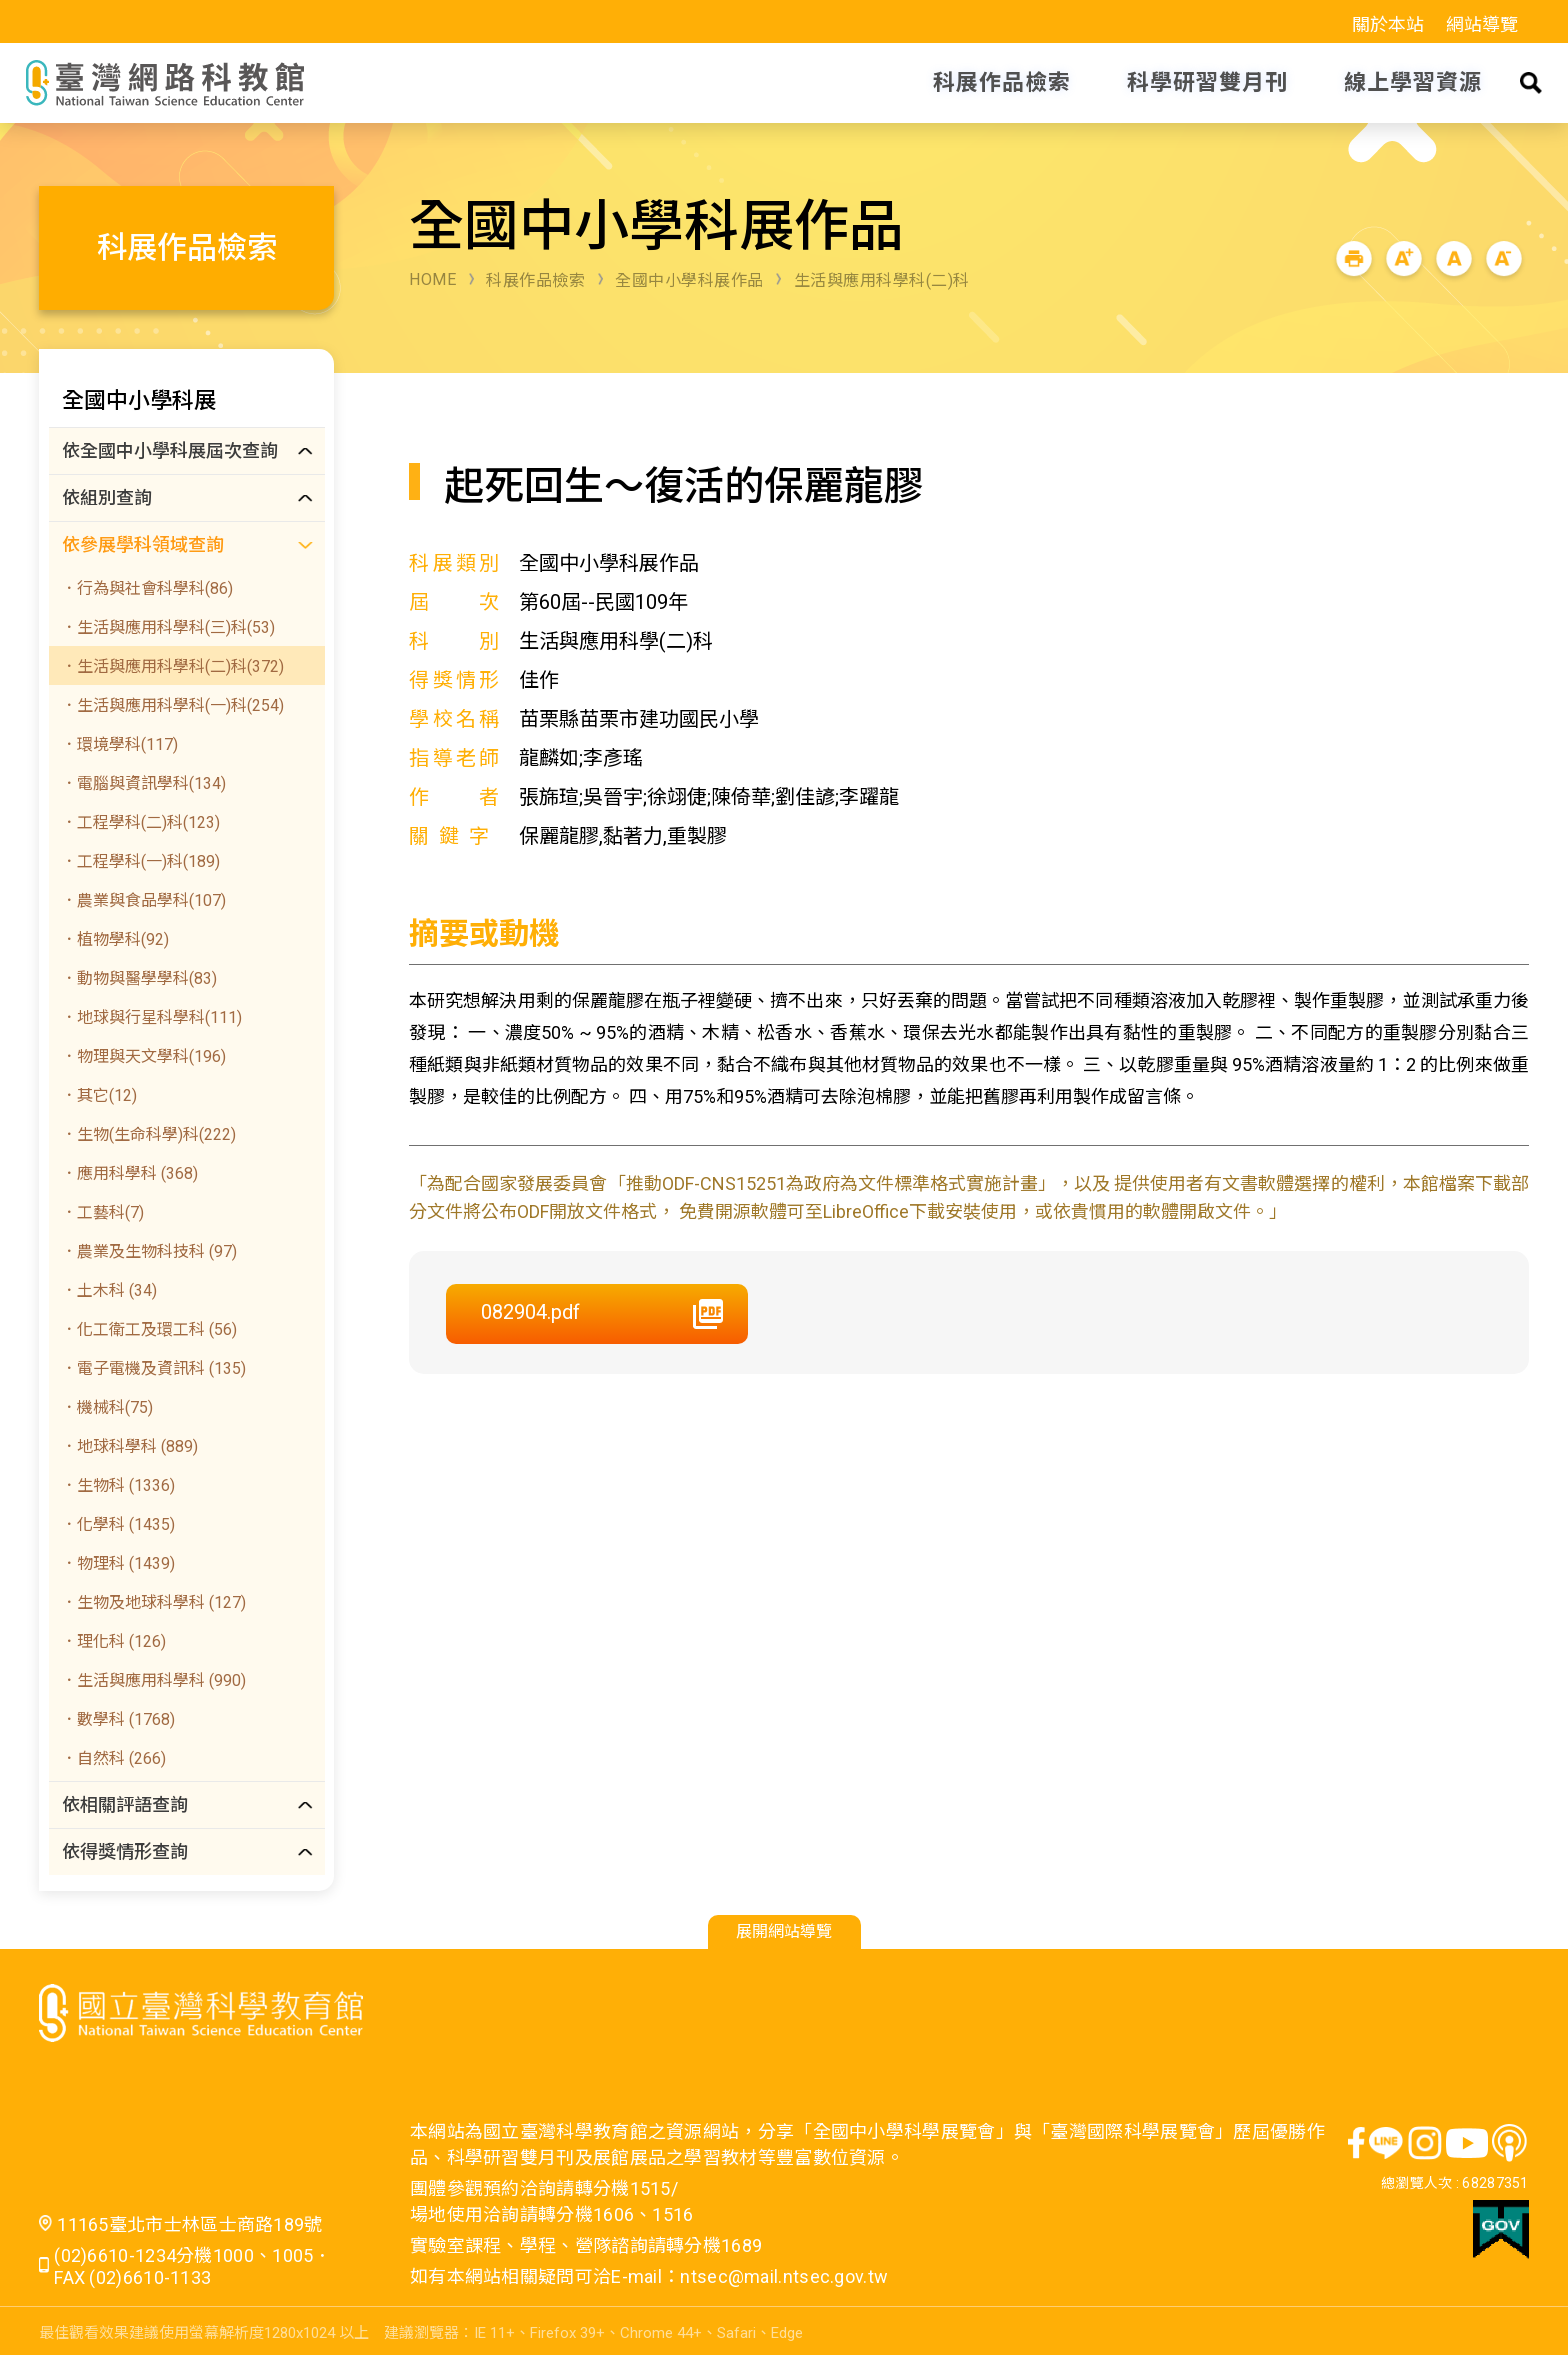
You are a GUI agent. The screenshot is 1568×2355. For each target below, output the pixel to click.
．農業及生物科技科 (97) (149, 1251)
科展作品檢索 (535, 280)
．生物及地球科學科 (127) (153, 1602)
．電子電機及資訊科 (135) (153, 1368)
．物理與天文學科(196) (143, 1056)
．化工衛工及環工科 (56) (149, 1329)
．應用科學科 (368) (129, 1173)
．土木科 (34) (109, 1290)
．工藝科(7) (102, 1212)
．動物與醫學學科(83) (139, 978)
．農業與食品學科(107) (143, 900)
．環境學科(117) (119, 744)
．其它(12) (99, 1095)
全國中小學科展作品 (689, 280)
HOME (432, 279)
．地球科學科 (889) (129, 1446)
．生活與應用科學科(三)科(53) (168, 627)
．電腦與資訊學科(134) (143, 783)
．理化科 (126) (113, 1641)
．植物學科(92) (115, 939)
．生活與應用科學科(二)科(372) (172, 666)
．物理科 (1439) (118, 1563)
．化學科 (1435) (118, 1524)
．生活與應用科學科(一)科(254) (172, 705)
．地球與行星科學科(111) (151, 1017)
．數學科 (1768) (118, 1719)
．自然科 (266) (113, 1758)
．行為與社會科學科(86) (147, 588)
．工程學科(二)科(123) (140, 822)
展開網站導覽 (784, 1931)
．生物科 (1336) (118, 1485)
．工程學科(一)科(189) (140, 861)
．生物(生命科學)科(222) (148, 1134)
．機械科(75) (107, 1407)
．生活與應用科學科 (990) (153, 1680)
